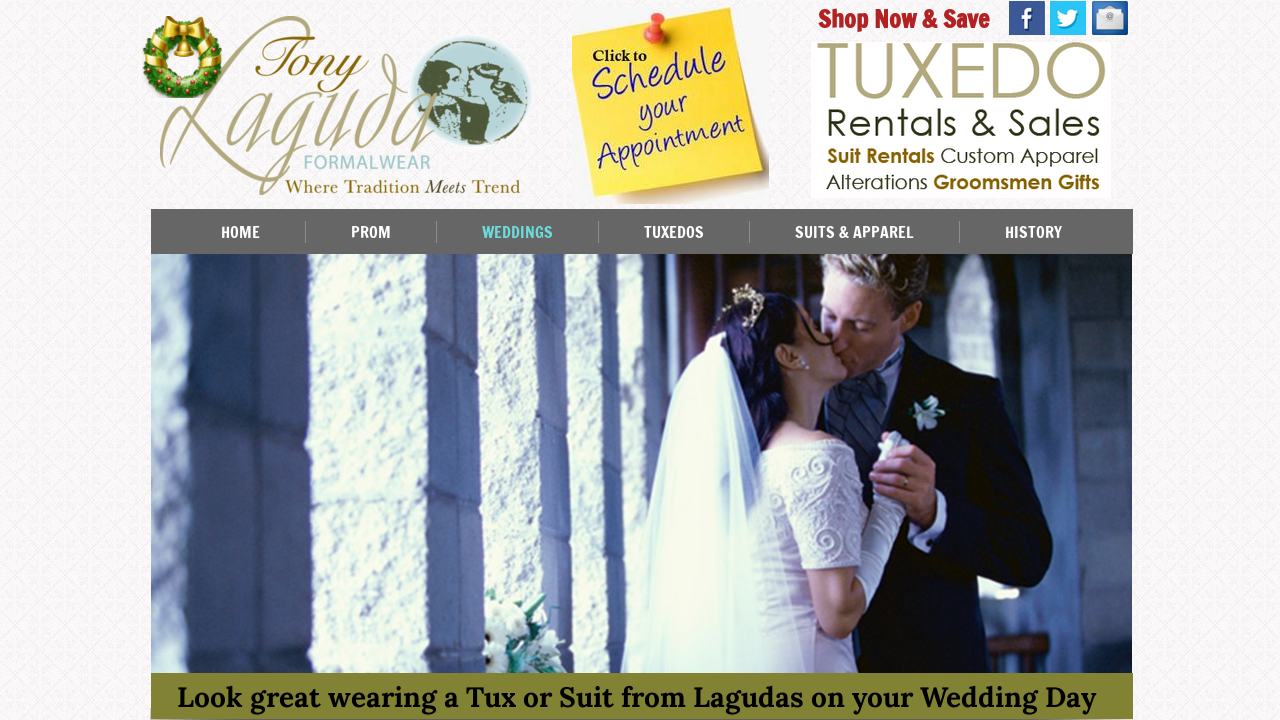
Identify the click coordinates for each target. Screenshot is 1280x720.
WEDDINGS (517, 232)
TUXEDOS (674, 232)
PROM (371, 232)
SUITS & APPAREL (854, 232)
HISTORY (1033, 232)
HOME (240, 232)
